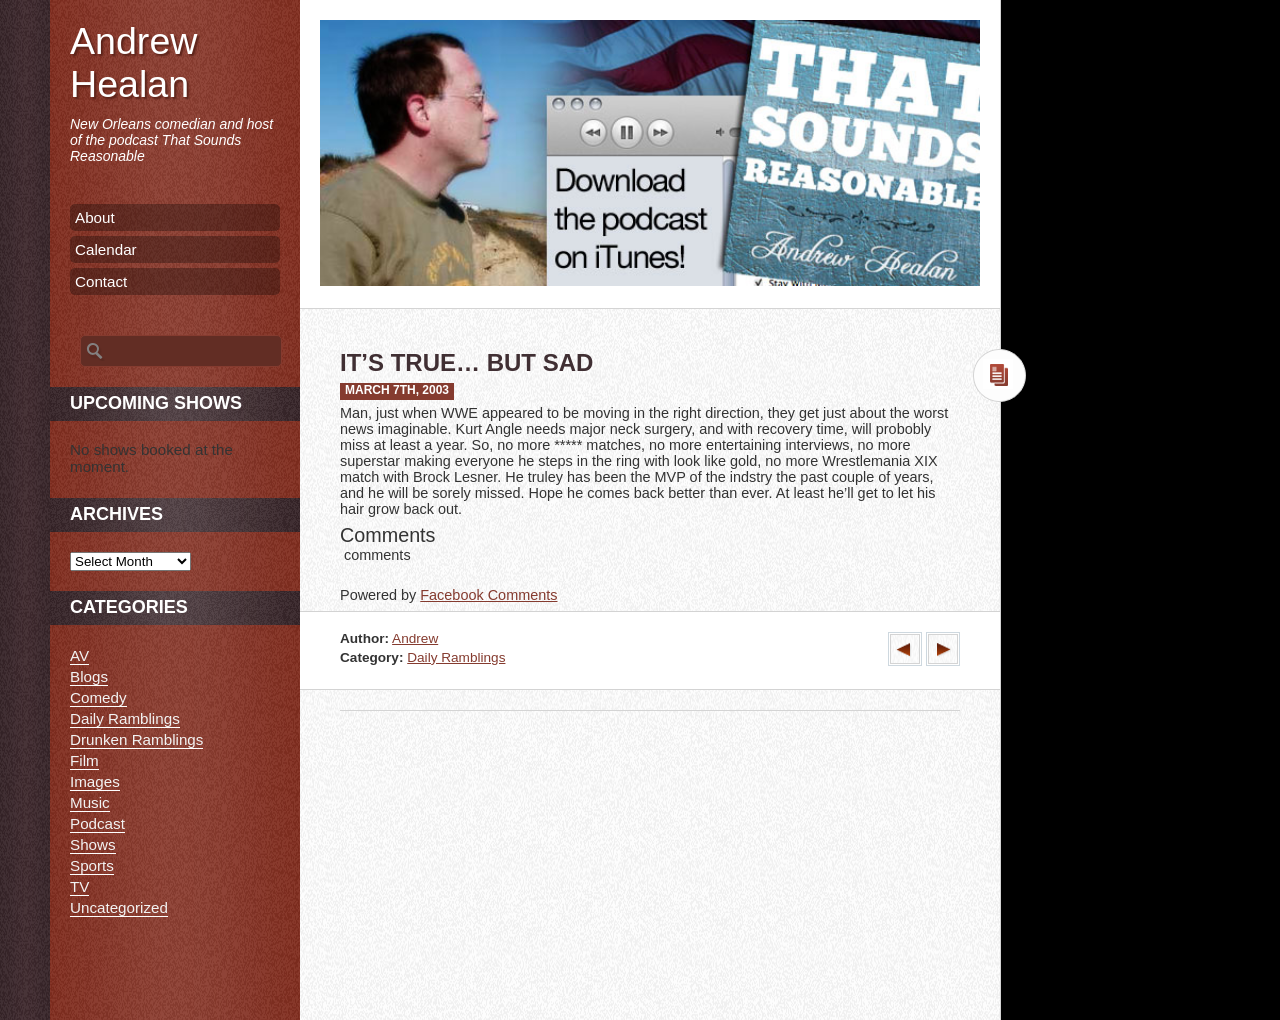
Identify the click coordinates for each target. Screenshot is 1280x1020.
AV (79, 655)
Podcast (97, 823)
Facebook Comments (488, 595)
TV (79, 886)
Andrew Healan (133, 62)
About (95, 217)
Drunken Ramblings (136, 739)
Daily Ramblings (456, 657)
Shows (93, 844)
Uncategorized (119, 907)
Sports (92, 865)
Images (95, 781)
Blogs (89, 676)
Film (84, 760)
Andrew (415, 638)
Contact (101, 281)
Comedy (98, 697)
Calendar (106, 249)
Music (90, 802)
